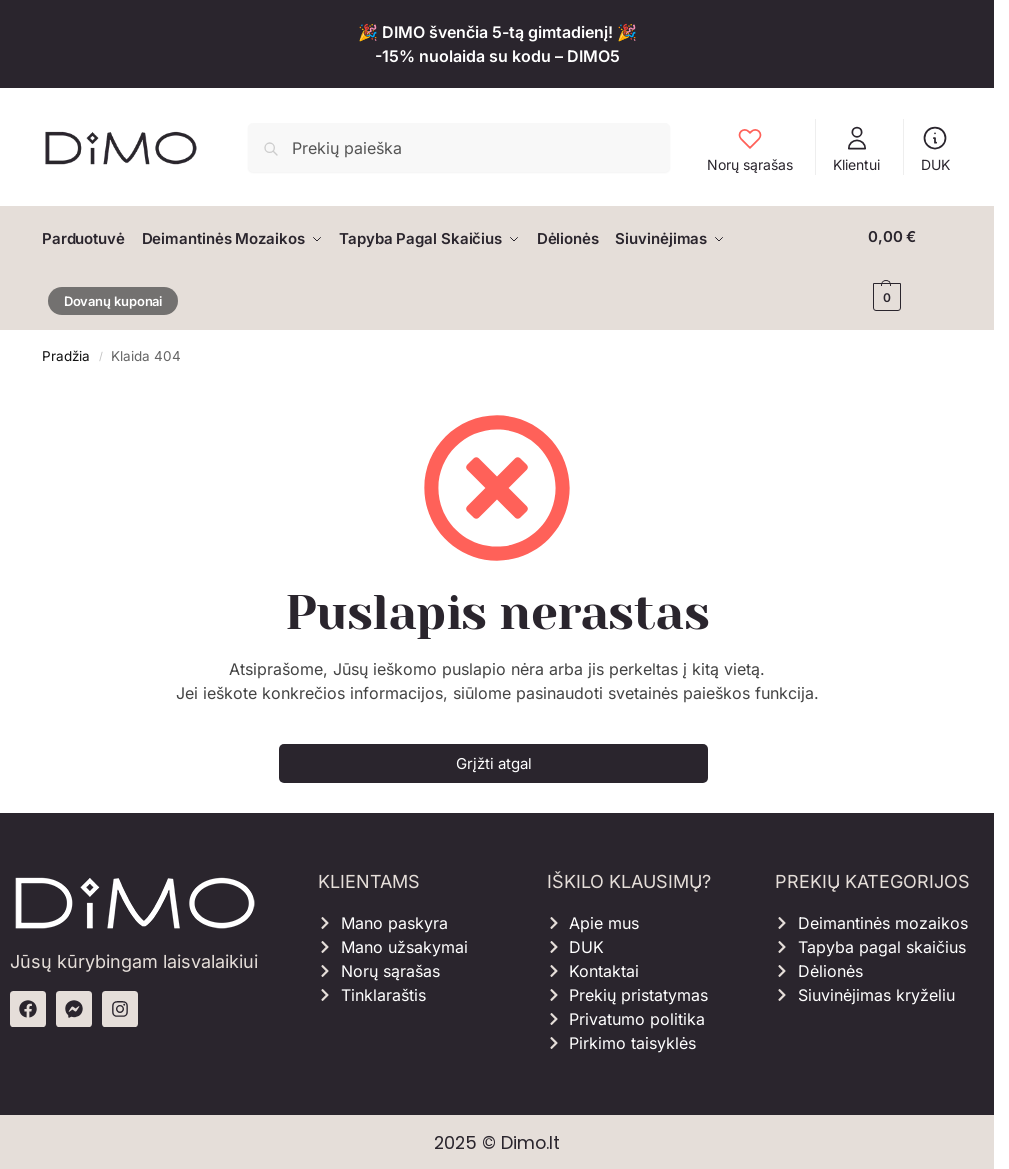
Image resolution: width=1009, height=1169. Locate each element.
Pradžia (66, 353)
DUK (935, 148)
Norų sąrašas (750, 148)
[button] (911, 267)
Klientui (856, 148)
